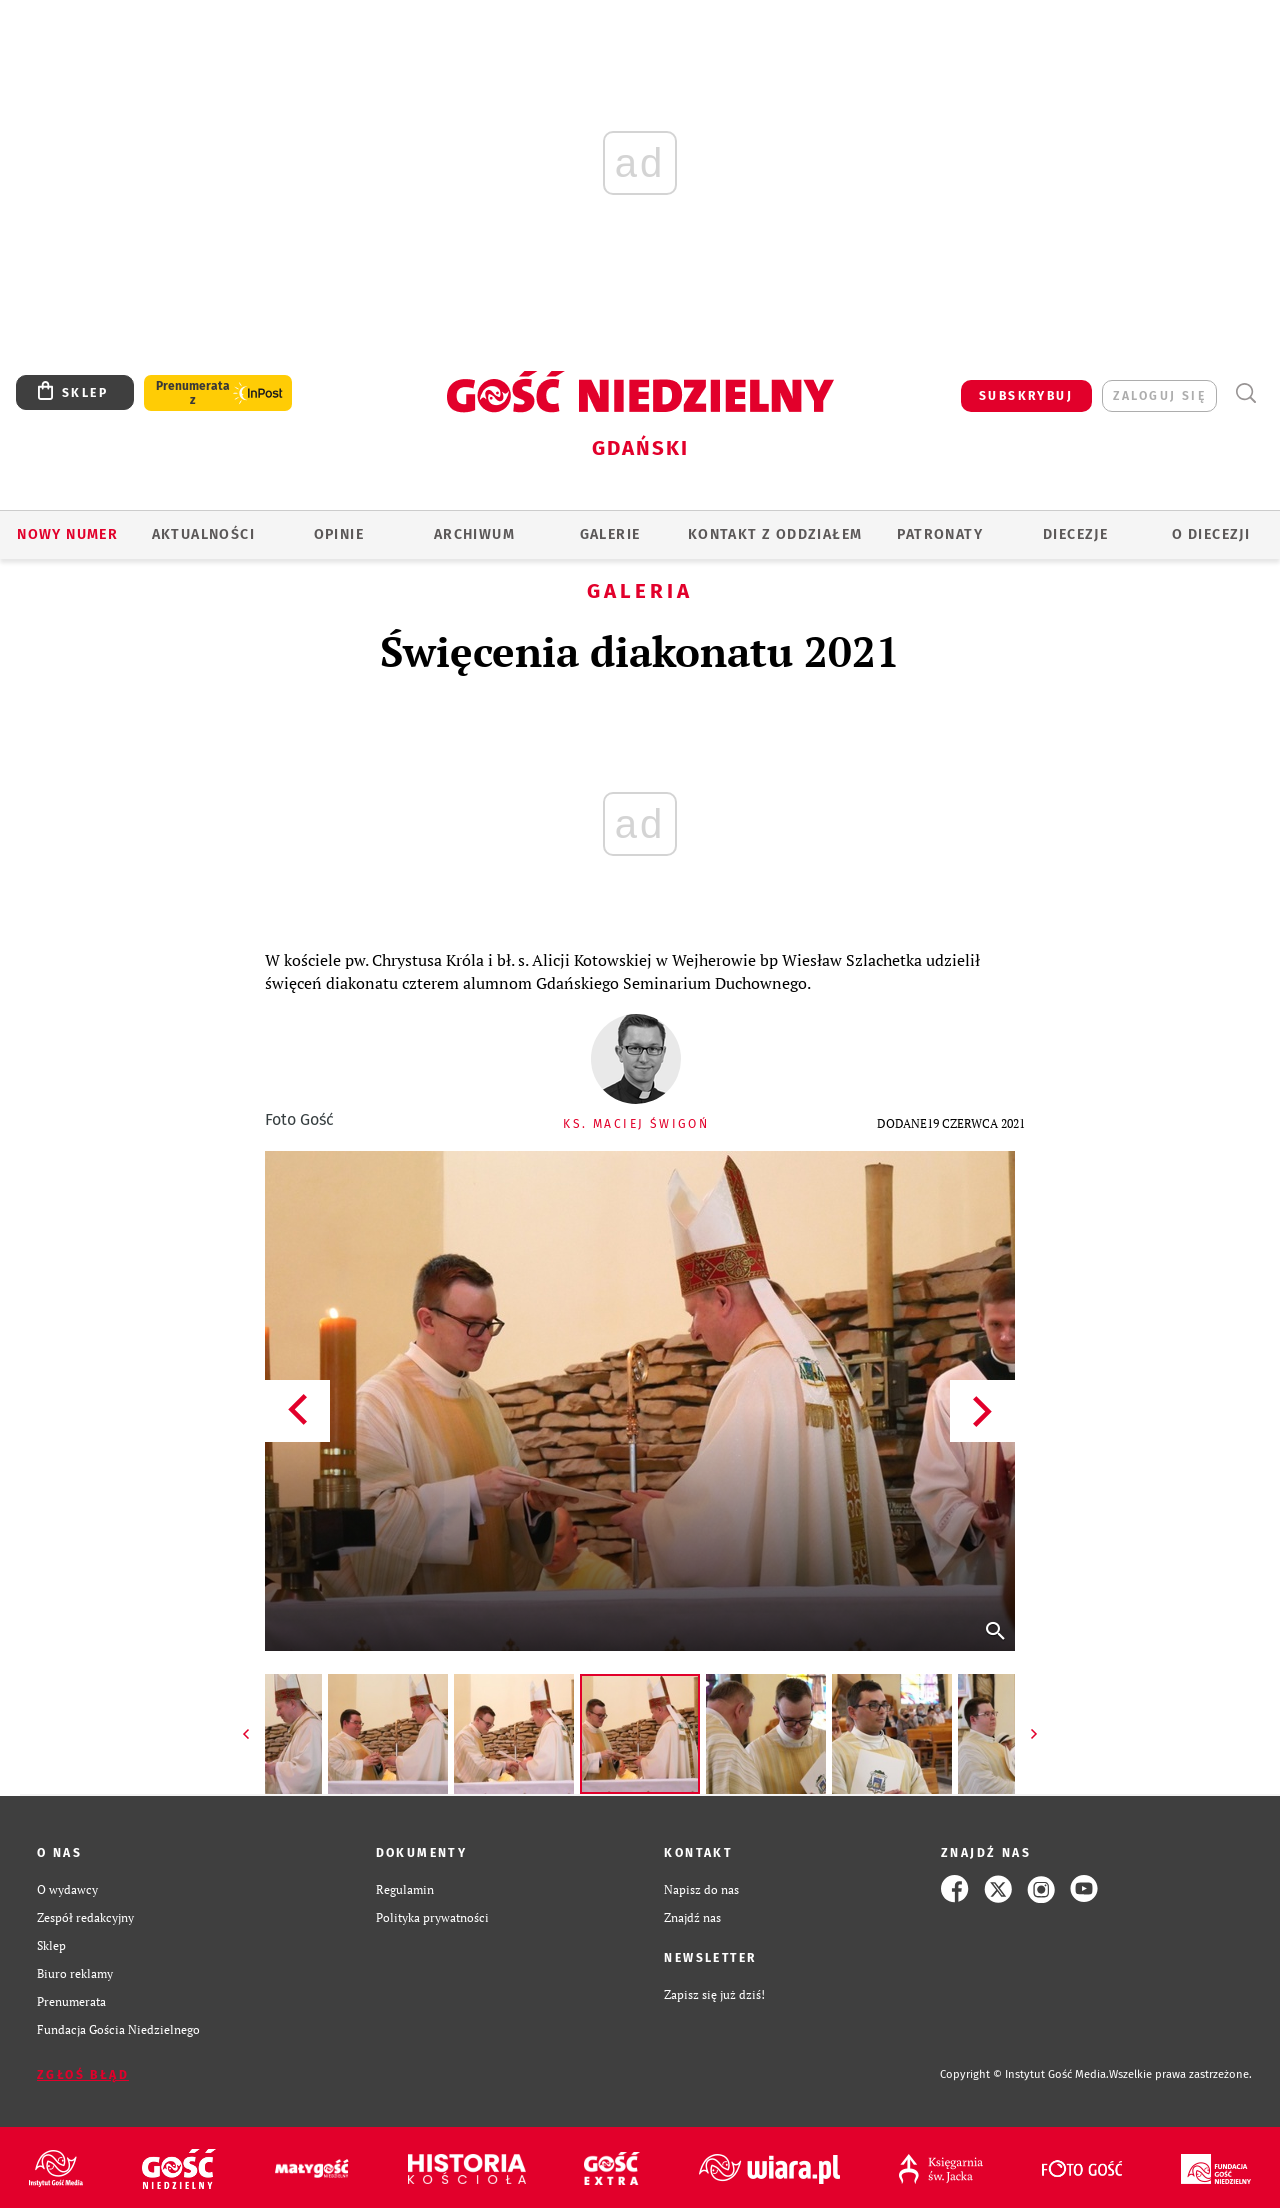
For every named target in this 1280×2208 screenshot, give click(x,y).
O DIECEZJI (1211, 534)
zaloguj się (1159, 396)
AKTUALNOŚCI (203, 534)
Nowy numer (67, 534)
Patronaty (940, 534)
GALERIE (610, 534)
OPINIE (339, 534)
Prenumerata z (193, 393)
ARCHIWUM (474, 534)
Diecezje (1075, 534)
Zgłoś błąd (83, 2075)
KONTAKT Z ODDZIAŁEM (775, 534)
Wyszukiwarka (1245, 393)
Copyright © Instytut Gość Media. (1024, 2074)
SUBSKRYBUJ (1026, 396)
